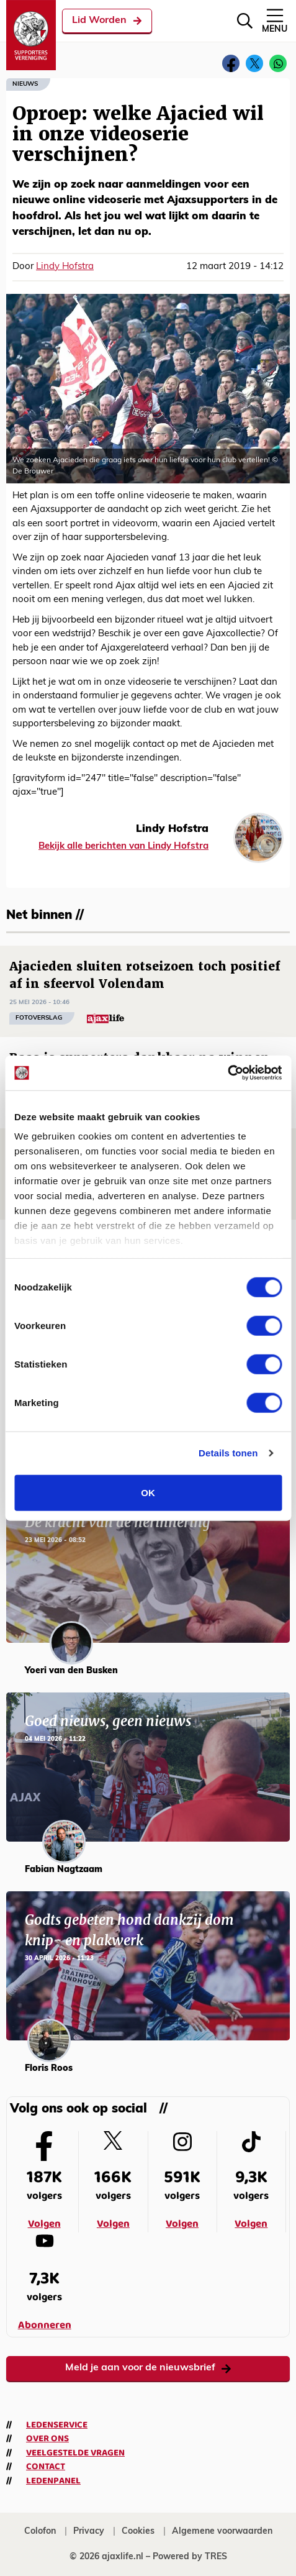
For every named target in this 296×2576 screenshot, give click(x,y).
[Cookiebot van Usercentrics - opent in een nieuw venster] (227, 1073)
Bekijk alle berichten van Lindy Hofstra (123, 846)
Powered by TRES (190, 2557)
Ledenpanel (53, 2480)
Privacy (88, 2531)
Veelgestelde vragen (75, 2453)
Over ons (47, 2438)
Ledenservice (56, 2425)
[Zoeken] (245, 21)
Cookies (138, 2531)
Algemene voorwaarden (222, 2531)
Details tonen (228, 1453)
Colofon (40, 2531)
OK (148, 1492)
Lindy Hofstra (65, 267)
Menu (274, 20)
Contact (45, 2466)
